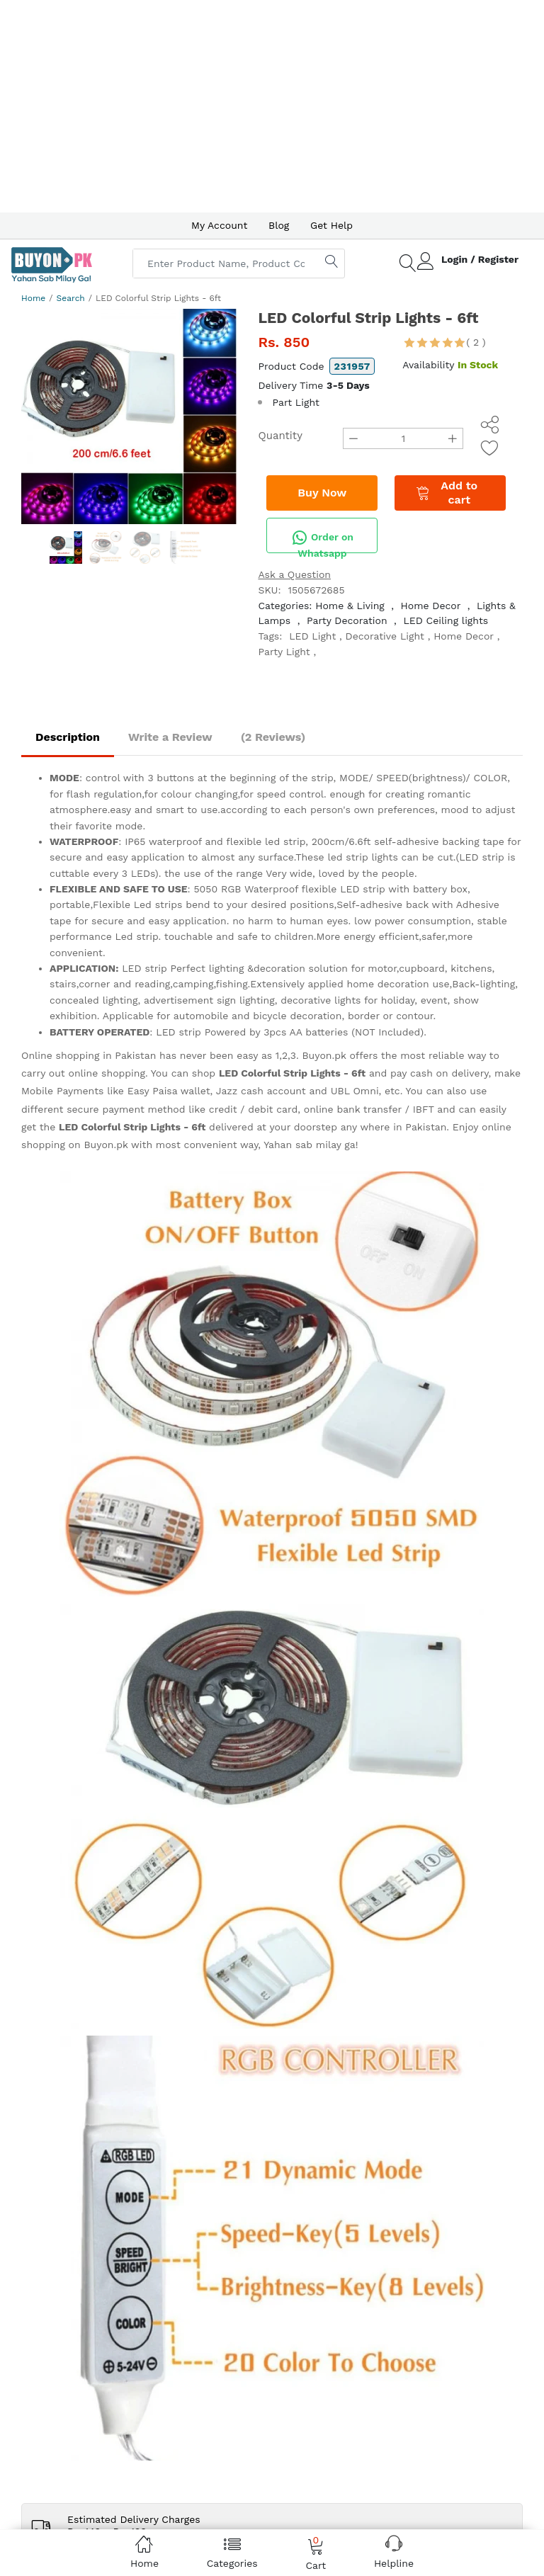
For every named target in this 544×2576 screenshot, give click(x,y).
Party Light (284, 651)
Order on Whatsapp (322, 541)
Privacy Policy (230, 1582)
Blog (278, 225)
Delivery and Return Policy (261, 1635)
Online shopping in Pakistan (88, 1055)
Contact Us (267, 1790)
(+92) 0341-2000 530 (78, 1547)
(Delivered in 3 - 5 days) (121, 1269)
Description (67, 737)
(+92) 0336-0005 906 (79, 1564)
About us (84, 1790)
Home (33, 298)
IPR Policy (221, 1617)
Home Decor (431, 605)
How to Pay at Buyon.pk (255, 1547)
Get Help (331, 225)
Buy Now (322, 492)
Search (71, 298)
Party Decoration (347, 620)
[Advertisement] (272, 106)
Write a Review (170, 737)
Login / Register (479, 259)
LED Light (312, 636)
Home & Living (349, 605)
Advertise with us (150, 1790)
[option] (129, 416)
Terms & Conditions (245, 1600)
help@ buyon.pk (67, 1582)
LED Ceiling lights (445, 620)
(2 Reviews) (273, 737)
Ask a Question (294, 574)
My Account (219, 225)
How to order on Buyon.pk (261, 1564)
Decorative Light (385, 636)
